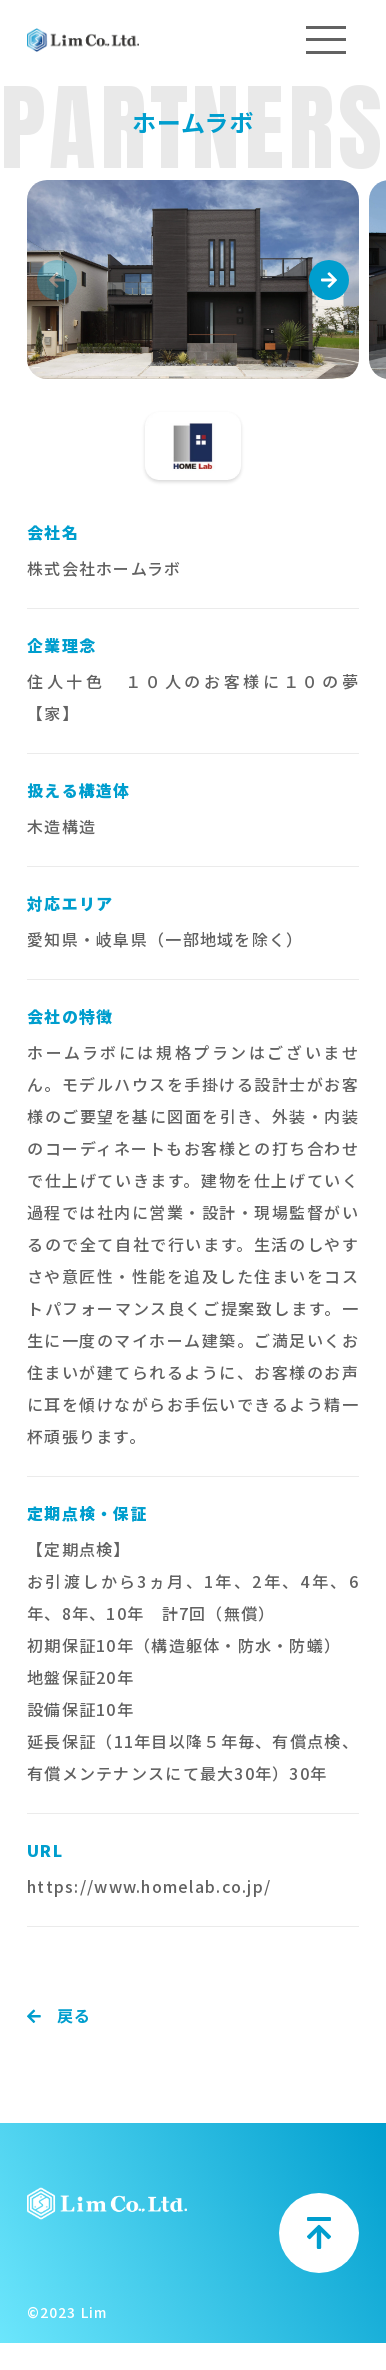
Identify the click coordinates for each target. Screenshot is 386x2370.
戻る (59, 2015)
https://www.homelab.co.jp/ (149, 1886)
